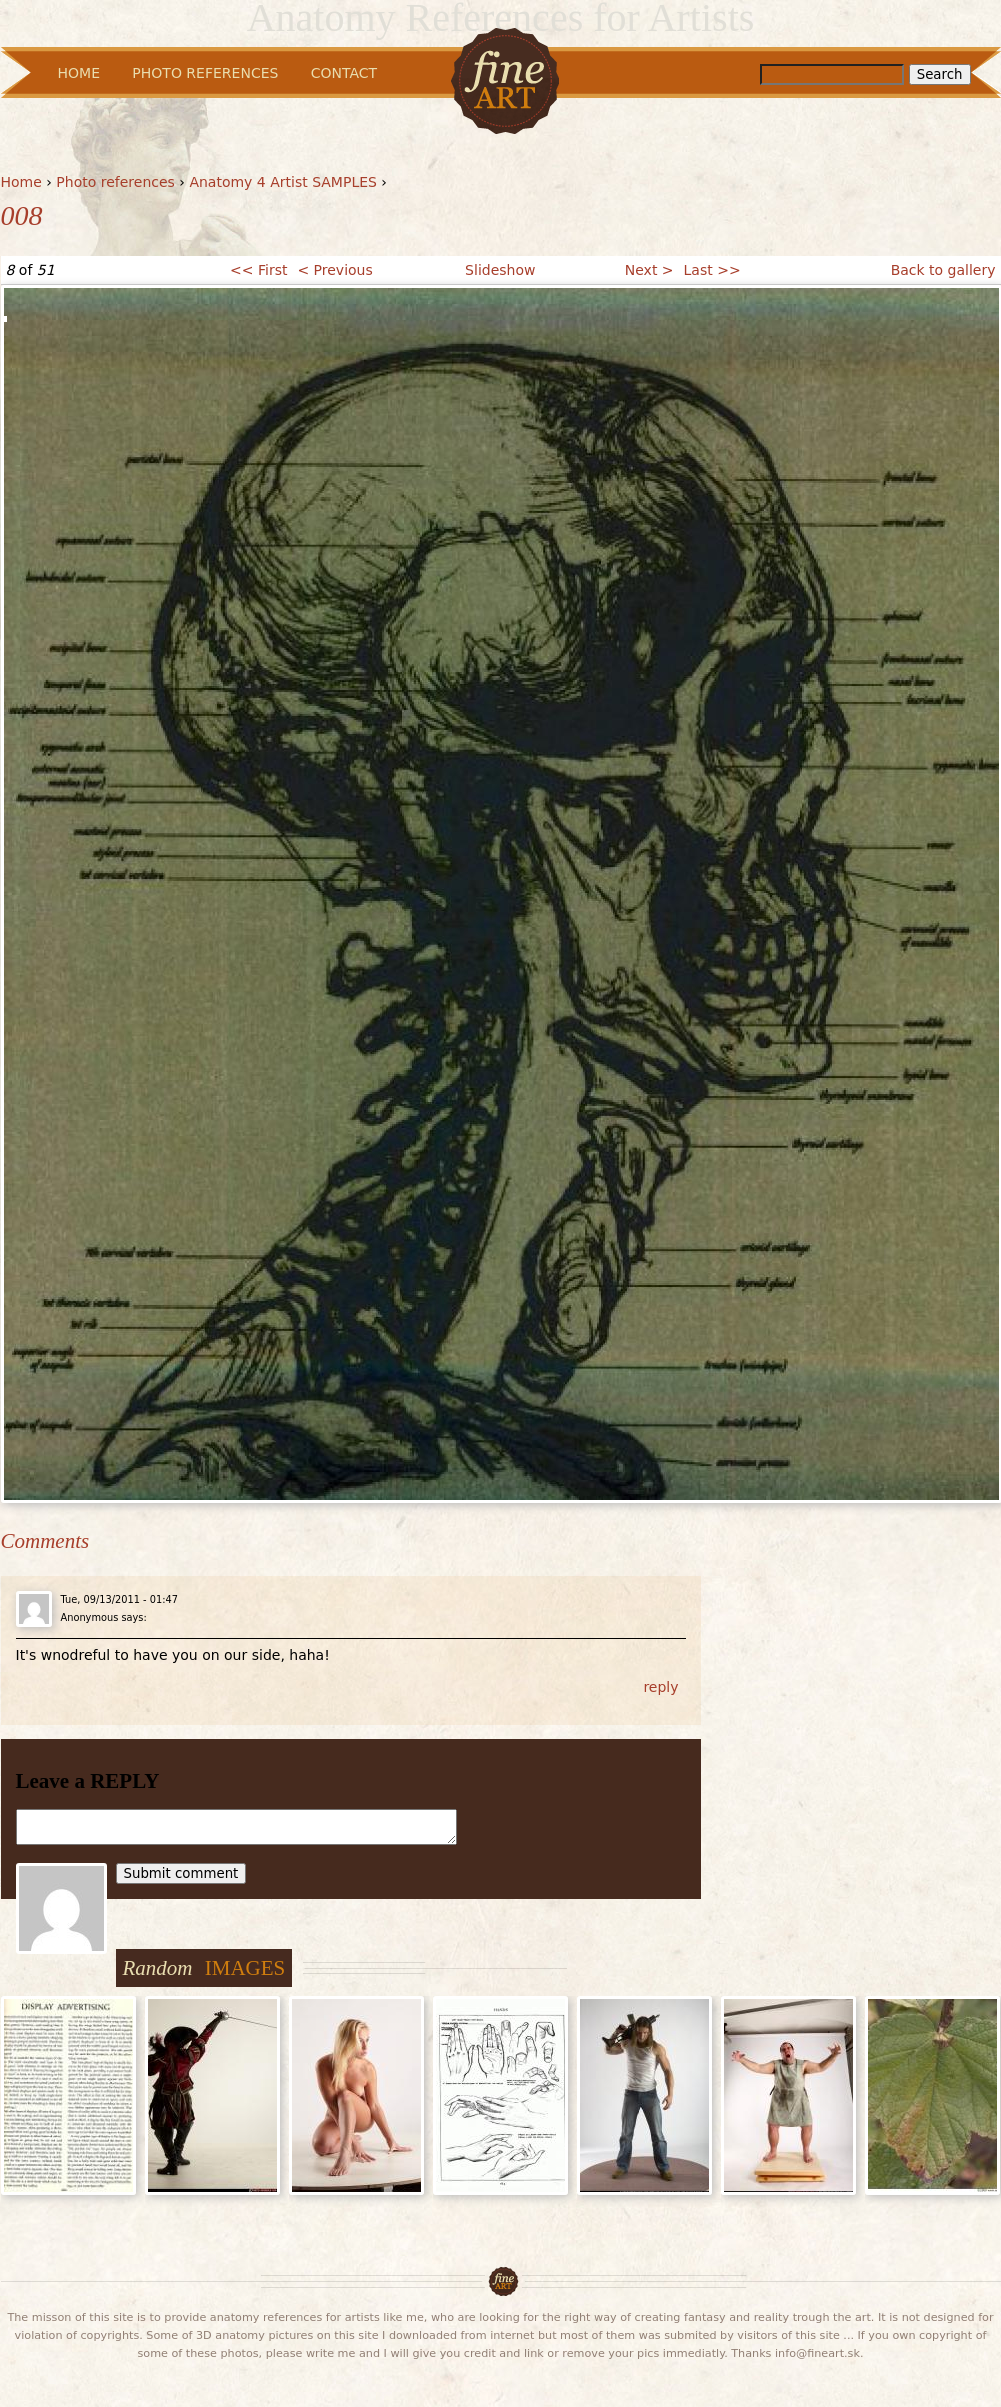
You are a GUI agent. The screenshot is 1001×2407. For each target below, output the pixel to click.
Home (21, 182)
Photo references (115, 182)
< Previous (334, 270)
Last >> (712, 270)
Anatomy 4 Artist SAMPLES (283, 182)
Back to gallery (943, 270)
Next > (649, 270)
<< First (258, 270)
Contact (344, 73)
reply (660, 1687)
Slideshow (500, 270)
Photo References (205, 73)
